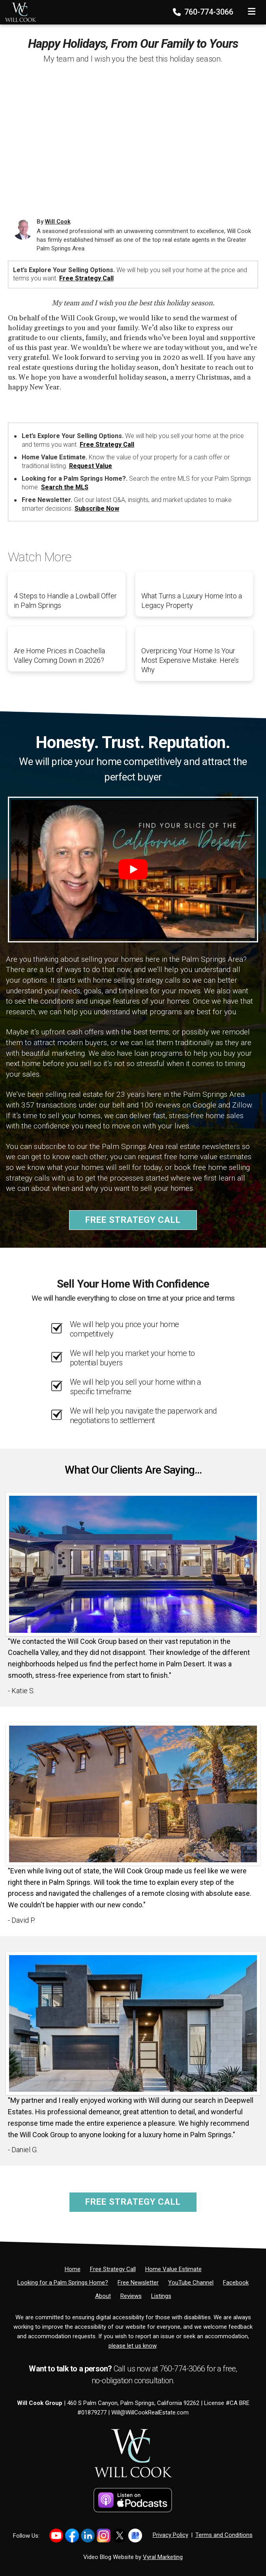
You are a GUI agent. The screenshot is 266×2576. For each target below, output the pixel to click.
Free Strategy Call (86, 278)
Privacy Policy (170, 2534)
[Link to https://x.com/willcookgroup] (119, 2535)
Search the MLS (64, 487)
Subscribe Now (97, 508)
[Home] (18, 10)
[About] (103, 2296)
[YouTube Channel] (191, 2282)
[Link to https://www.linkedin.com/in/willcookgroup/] (88, 2535)
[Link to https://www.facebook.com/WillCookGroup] (72, 2535)
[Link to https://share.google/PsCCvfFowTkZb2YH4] (135, 2535)
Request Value (90, 466)
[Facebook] (236, 2282)
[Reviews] (131, 2296)
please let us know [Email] (132, 2345)
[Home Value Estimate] (173, 2269)
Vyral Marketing (163, 2557)
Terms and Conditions (224, 2534)
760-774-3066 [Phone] (203, 12)
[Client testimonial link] (133, 1563)
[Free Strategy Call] (113, 2269)
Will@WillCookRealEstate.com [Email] (150, 2412)
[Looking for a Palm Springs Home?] (62, 2282)
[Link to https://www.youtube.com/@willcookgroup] (56, 2535)
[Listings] (161, 2296)
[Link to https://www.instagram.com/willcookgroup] (104, 2535)
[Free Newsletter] (138, 2282)
